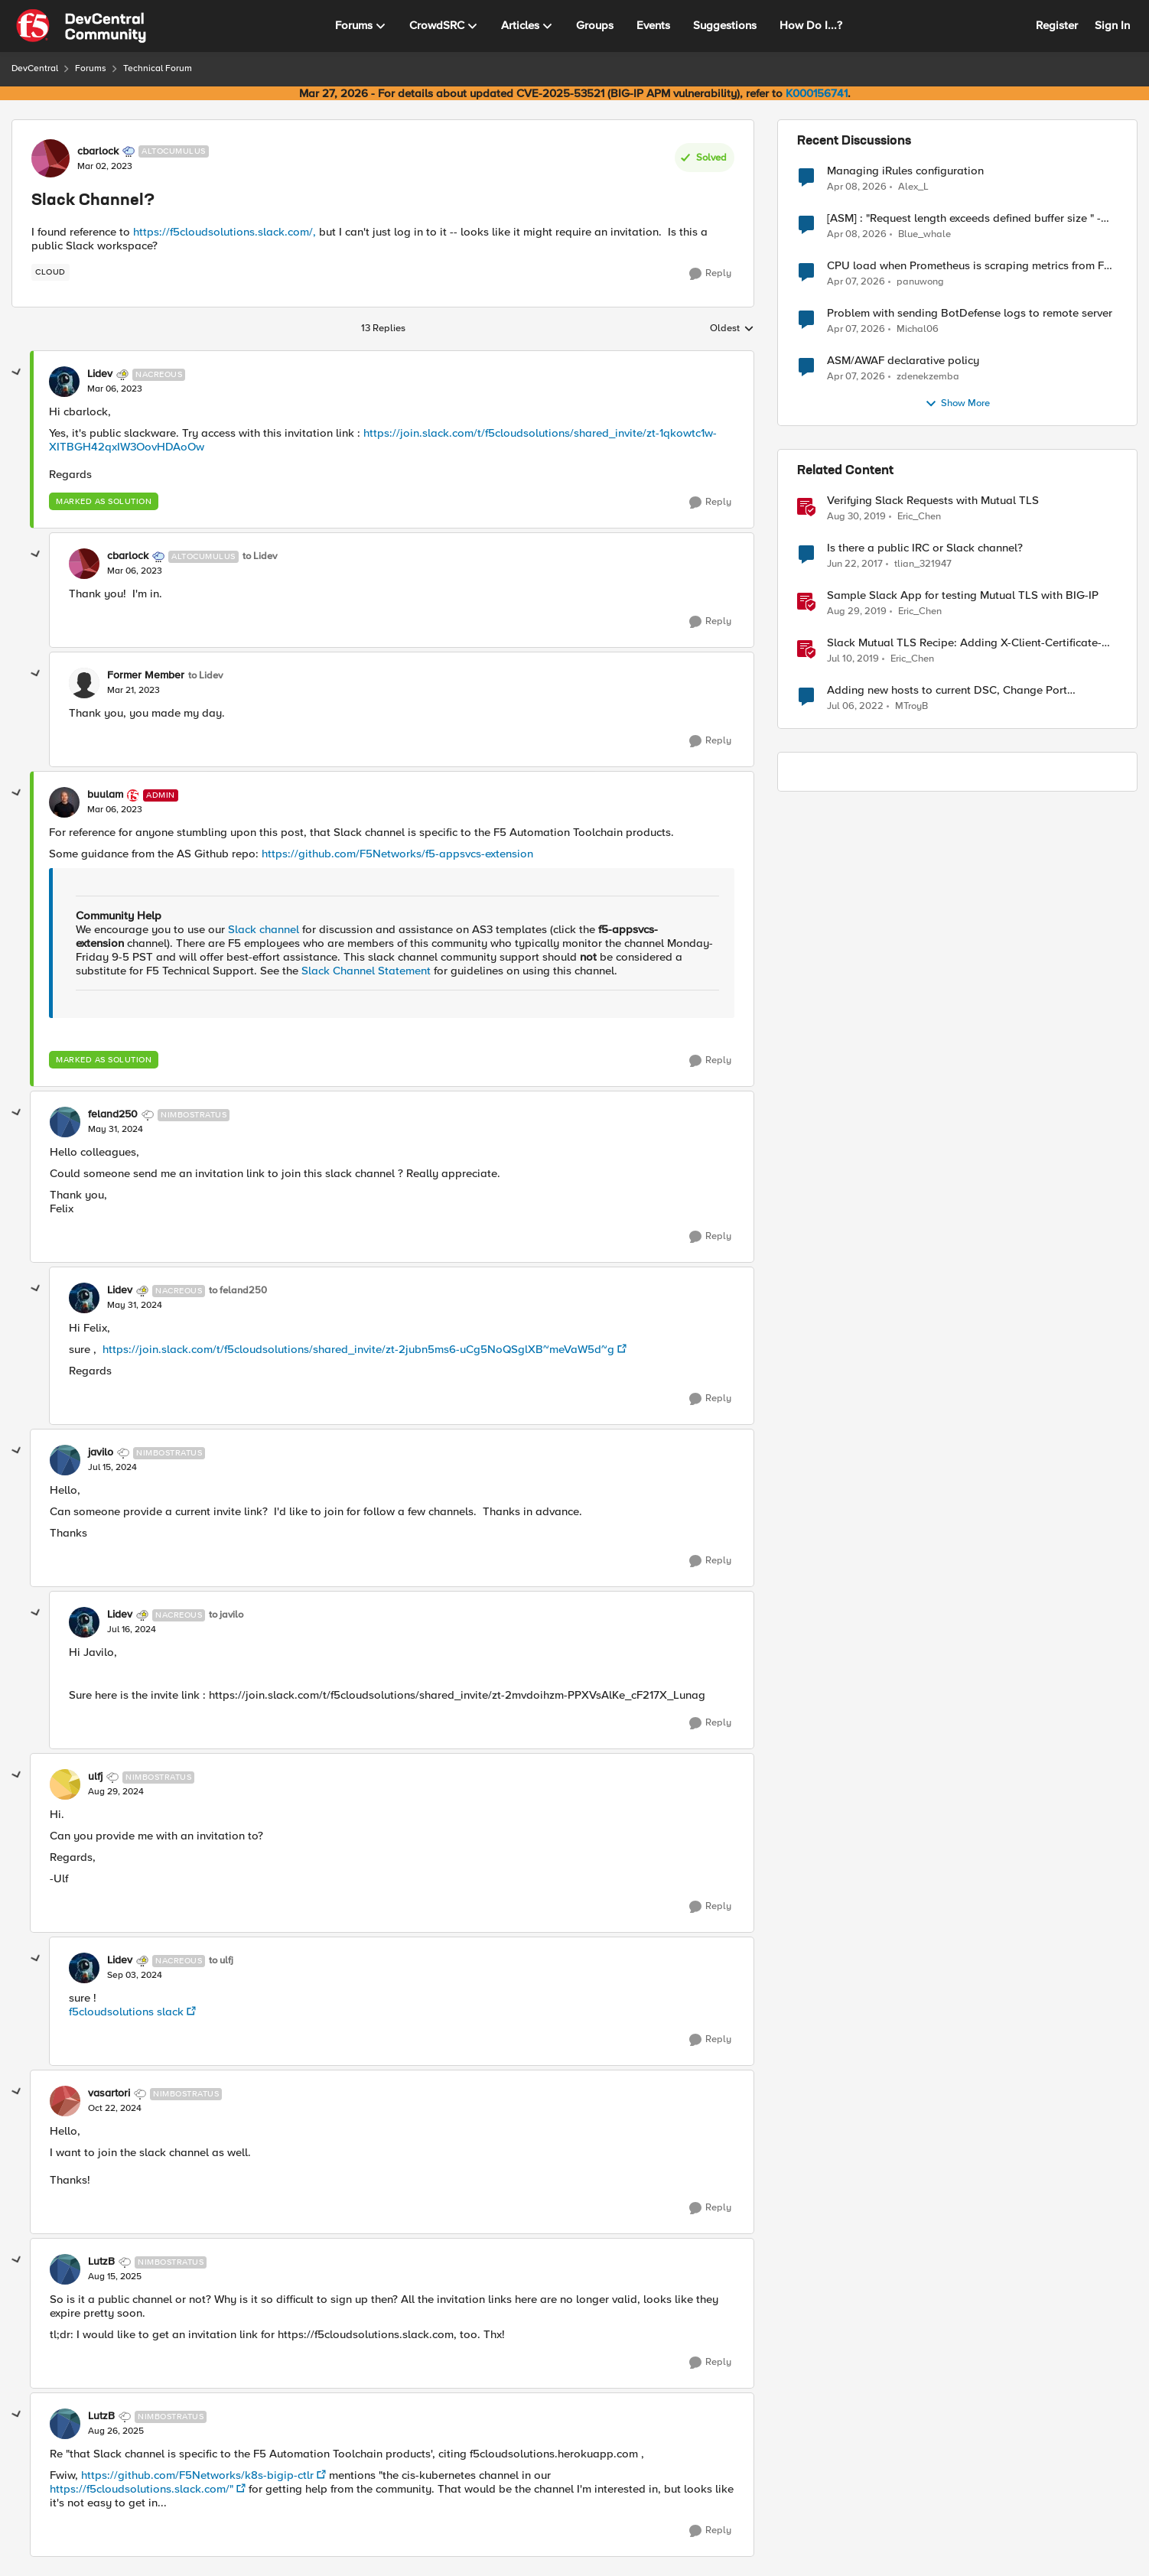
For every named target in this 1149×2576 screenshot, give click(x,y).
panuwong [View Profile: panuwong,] (920, 282)
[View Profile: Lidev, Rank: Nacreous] (64, 381)
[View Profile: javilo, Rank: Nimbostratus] (65, 1460)
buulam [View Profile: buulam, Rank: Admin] (105, 795)
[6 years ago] (856, 517)
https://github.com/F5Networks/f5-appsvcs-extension (397, 853)
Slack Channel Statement (366, 970)
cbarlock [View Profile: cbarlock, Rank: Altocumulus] (98, 151)
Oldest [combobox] (732, 329)
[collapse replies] (17, 372)
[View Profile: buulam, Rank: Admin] (64, 802)
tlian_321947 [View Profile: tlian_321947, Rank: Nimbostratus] (923, 564)
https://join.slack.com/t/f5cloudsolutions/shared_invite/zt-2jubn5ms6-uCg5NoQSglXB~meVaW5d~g (356, 1349)
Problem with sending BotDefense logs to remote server (969, 313)
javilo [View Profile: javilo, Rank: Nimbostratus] (100, 1452)
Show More (957, 404)
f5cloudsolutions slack (126, 2011)
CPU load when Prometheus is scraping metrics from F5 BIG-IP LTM (969, 265)
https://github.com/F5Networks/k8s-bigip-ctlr (197, 2475)
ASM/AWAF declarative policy (903, 360)
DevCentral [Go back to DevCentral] (34, 68)
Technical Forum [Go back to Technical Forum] (157, 68)
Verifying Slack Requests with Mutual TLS (933, 500)
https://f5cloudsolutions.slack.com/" (141, 2489)
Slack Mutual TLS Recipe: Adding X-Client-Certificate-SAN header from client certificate (964, 642)
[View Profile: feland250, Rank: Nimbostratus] (65, 1122)
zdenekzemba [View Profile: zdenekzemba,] (928, 376)
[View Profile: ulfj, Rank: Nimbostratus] (65, 1784)
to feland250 (238, 1290)
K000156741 (817, 93)
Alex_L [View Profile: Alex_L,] (913, 186)
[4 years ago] (855, 707)
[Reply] (710, 274)
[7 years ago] (853, 659)
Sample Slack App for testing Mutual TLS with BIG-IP (963, 595)
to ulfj (221, 1960)
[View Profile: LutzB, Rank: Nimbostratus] (65, 2269)
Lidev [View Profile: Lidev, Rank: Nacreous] (99, 374)
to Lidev (259, 556)
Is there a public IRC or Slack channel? (925, 548)
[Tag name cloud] (50, 272)
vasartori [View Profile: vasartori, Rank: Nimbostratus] (109, 2093)
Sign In (1112, 25)
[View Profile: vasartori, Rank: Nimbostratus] (65, 2101)
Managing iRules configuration (905, 170)
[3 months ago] (857, 187)
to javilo (226, 1615)
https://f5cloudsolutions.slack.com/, (224, 232)
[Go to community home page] (81, 26)
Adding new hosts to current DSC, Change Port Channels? (947, 690)
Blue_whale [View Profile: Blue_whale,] (924, 234)
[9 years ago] (855, 564)
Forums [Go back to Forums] (90, 68)
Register (1057, 25)
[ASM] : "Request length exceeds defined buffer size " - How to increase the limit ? (964, 218)
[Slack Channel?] (114, 389)
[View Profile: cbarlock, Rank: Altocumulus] (50, 158)
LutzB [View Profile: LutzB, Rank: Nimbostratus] (101, 2262)
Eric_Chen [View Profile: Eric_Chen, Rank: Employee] (919, 516)
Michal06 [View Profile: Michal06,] (918, 329)
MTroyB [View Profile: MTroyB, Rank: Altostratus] (911, 706)
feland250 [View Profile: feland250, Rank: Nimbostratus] (113, 1114)
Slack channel (263, 929)
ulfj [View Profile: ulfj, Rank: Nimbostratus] (95, 1777)
